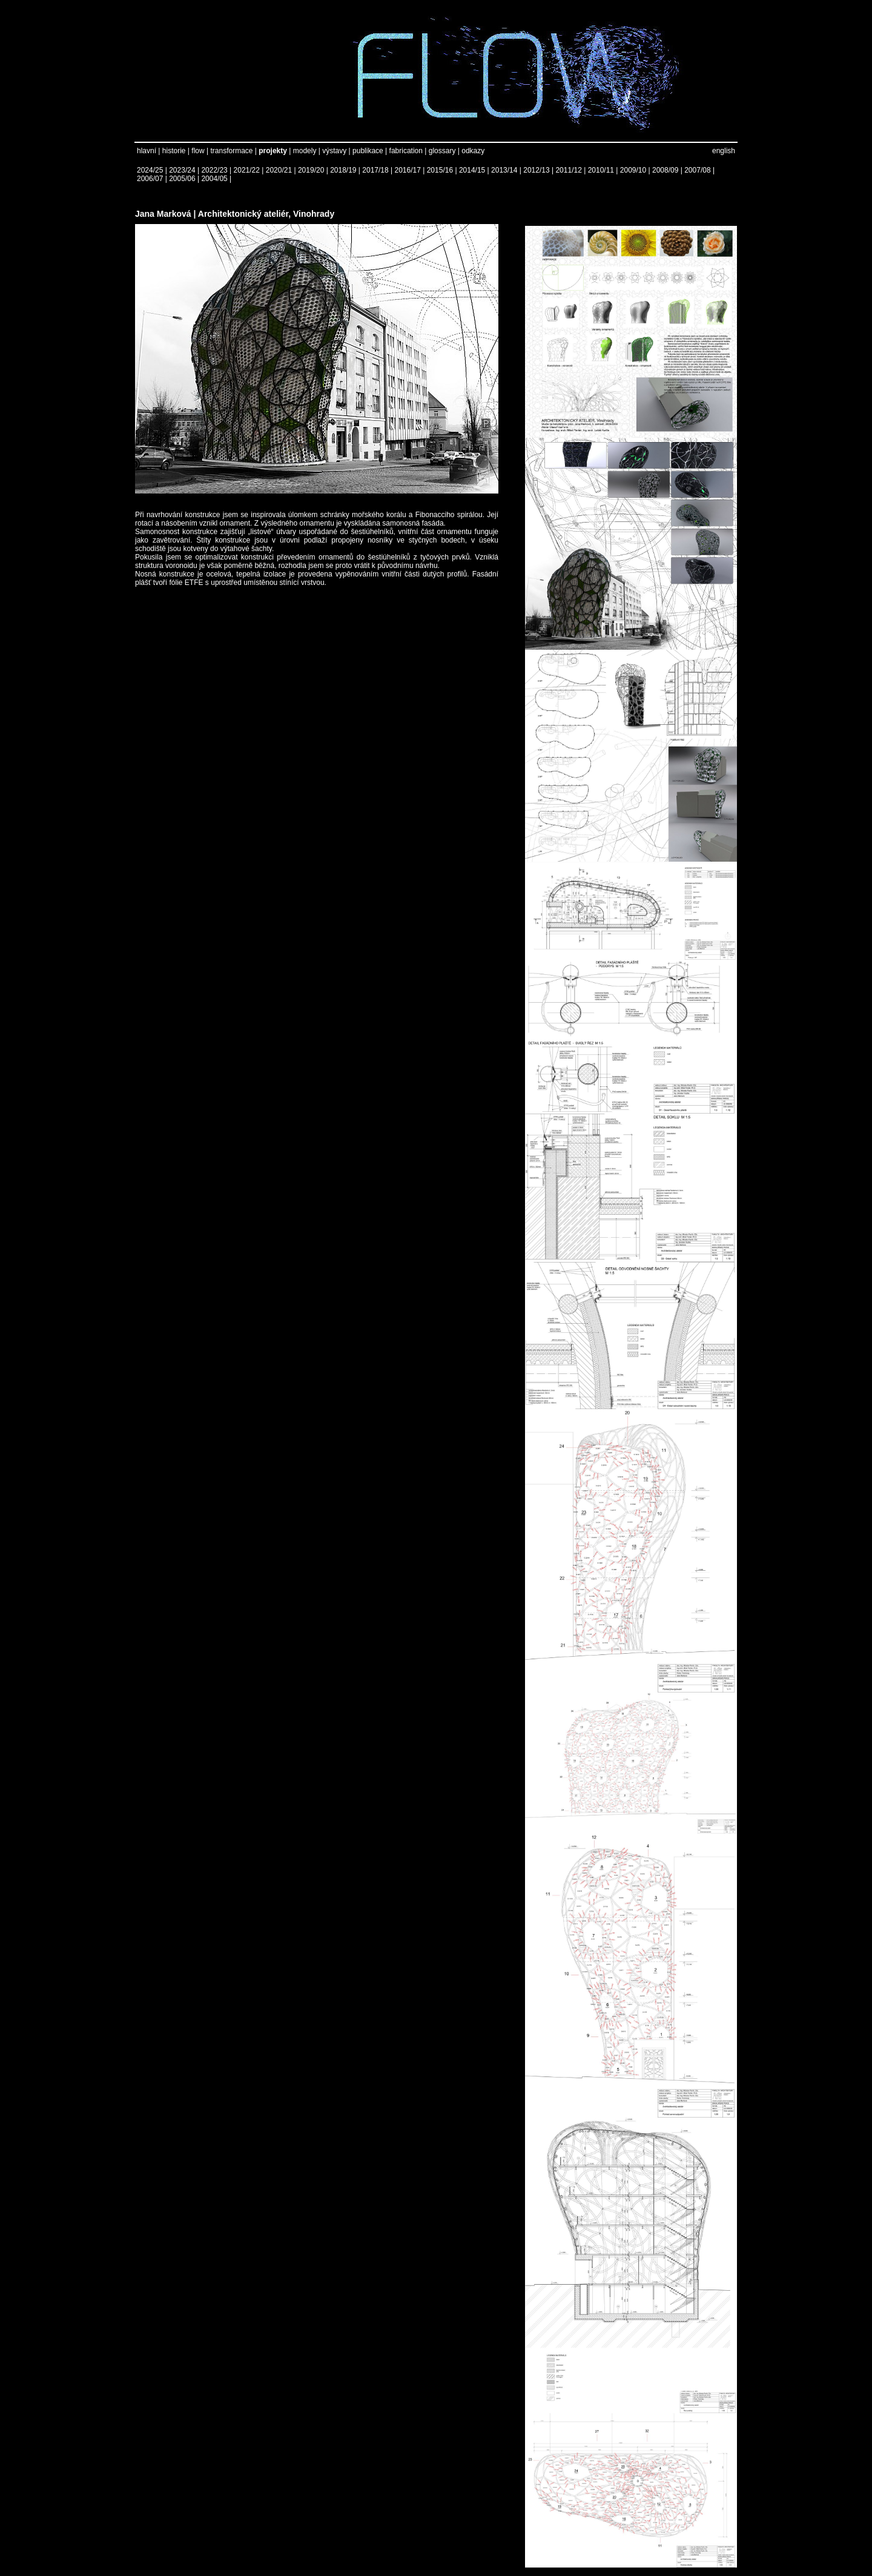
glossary (442, 151)
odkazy (472, 151)
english (723, 151)
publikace (367, 151)
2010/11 (601, 170)
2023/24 (182, 170)
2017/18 (375, 170)
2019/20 (311, 170)
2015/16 (440, 170)
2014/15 (472, 170)
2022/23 (214, 170)
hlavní (146, 151)
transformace (231, 151)
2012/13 (536, 170)
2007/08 (697, 170)
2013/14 (504, 170)
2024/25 (150, 170)
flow (197, 151)
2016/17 (408, 170)
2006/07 (150, 178)
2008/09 (665, 170)
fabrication (406, 151)
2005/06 (182, 178)
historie (174, 151)
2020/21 (279, 170)
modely (305, 151)
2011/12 (568, 170)
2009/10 (633, 170)
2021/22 (247, 170)
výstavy (334, 151)
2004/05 (214, 178)
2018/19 (343, 170)
